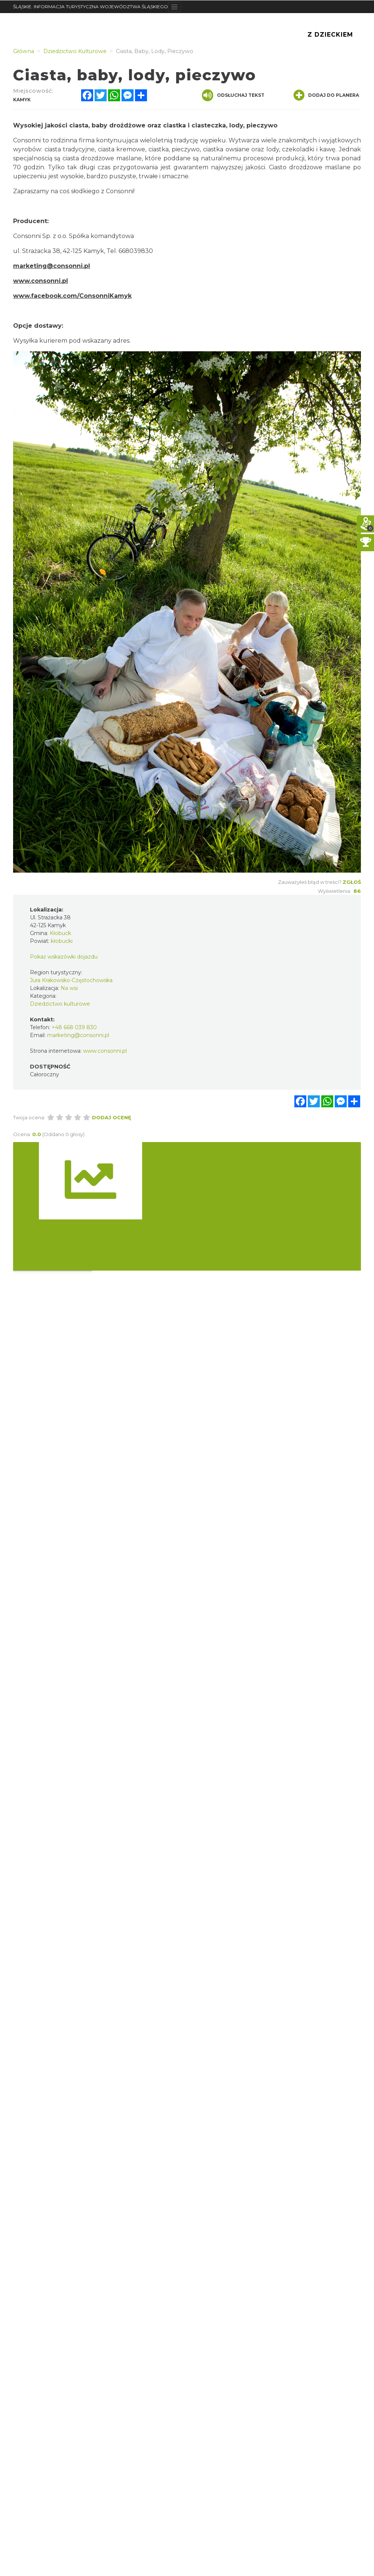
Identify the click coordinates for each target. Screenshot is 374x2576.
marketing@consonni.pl (51, 265)
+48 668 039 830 (74, 1027)
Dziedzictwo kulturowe (60, 1003)
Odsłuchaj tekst (233, 95)
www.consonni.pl (40, 280)
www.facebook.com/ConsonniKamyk (72, 295)
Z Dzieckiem (330, 34)
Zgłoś (352, 882)
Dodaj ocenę (111, 1117)
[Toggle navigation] (174, 7)
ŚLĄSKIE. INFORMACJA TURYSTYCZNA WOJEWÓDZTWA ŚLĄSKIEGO (90, 6)
